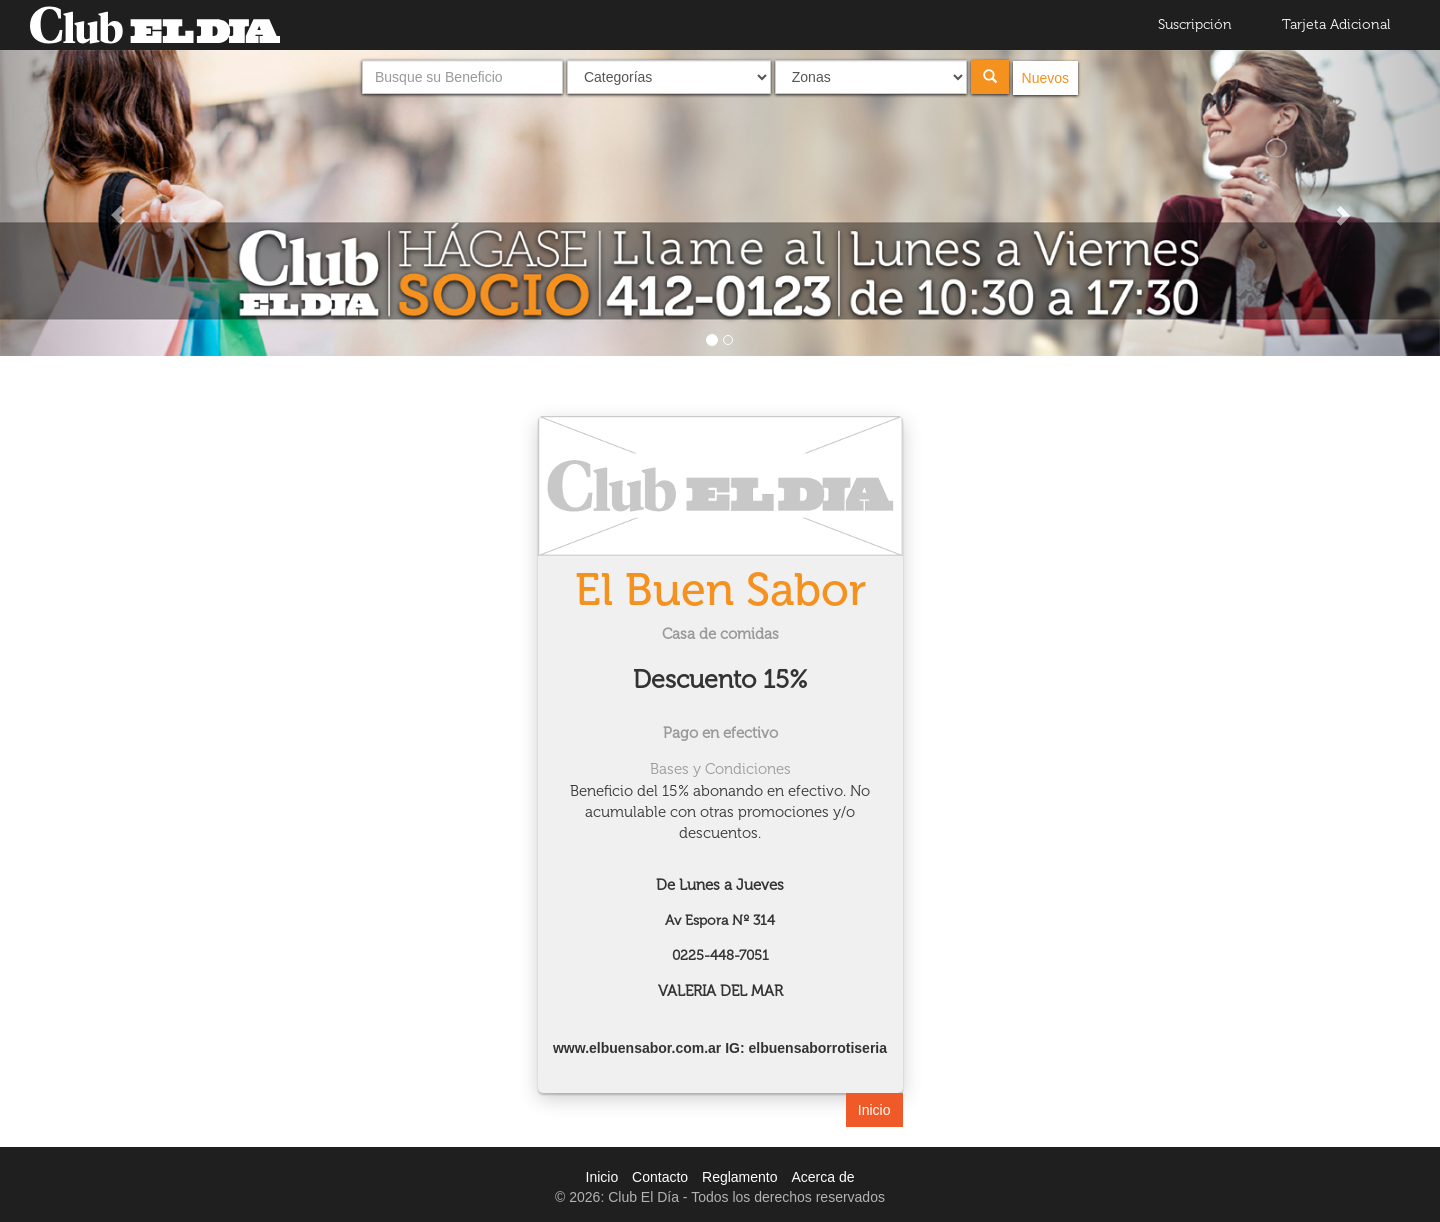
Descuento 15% (720, 679)
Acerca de (822, 1177)
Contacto (660, 1177)
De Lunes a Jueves (720, 885)
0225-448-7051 (720, 955)
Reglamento (740, 1177)
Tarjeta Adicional (1336, 24)
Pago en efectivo (720, 733)
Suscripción (1195, 24)
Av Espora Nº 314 (720, 920)
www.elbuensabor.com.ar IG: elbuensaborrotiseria (720, 1048)
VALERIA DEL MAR (720, 991)
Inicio (874, 1110)
